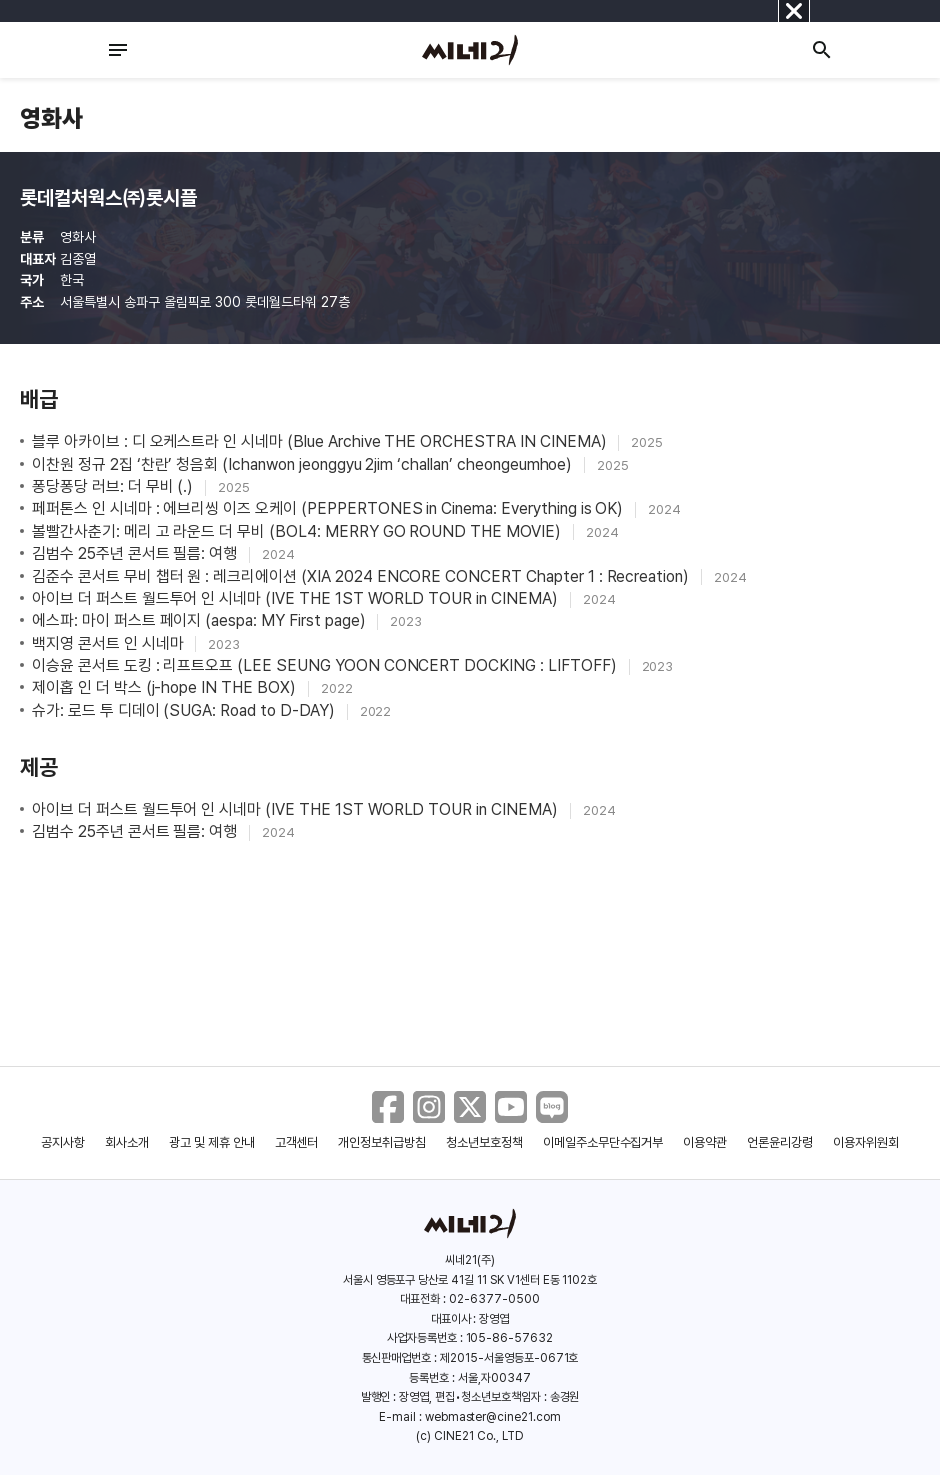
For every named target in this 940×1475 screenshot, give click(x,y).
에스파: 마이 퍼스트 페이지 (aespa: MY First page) (200, 620)
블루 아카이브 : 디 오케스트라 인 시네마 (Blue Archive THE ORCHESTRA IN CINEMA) (321, 441)
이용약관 (705, 1142)
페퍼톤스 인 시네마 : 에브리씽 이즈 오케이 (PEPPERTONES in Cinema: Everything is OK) (329, 508)
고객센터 (297, 1142)
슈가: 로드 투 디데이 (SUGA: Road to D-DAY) (185, 710)
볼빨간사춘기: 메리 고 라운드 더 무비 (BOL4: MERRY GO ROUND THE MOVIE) (298, 531)
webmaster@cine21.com (493, 1417)
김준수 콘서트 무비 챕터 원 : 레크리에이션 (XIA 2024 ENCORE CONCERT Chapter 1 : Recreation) (362, 576)
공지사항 (63, 1142)
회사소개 (127, 1142)
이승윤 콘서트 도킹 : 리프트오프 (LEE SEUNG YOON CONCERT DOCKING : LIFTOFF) (326, 665)
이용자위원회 (866, 1142)
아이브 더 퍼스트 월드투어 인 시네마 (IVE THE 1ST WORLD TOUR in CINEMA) (297, 598)
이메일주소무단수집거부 (603, 1142)
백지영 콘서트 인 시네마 (109, 643)
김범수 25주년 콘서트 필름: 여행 (136, 553)
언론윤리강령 (780, 1142)
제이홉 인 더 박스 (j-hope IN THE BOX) (166, 687)
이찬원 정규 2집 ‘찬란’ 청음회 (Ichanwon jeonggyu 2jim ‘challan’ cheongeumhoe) (304, 464)
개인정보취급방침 (382, 1142)
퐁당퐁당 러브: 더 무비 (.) (114, 486)
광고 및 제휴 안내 (212, 1142)
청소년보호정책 (484, 1142)
